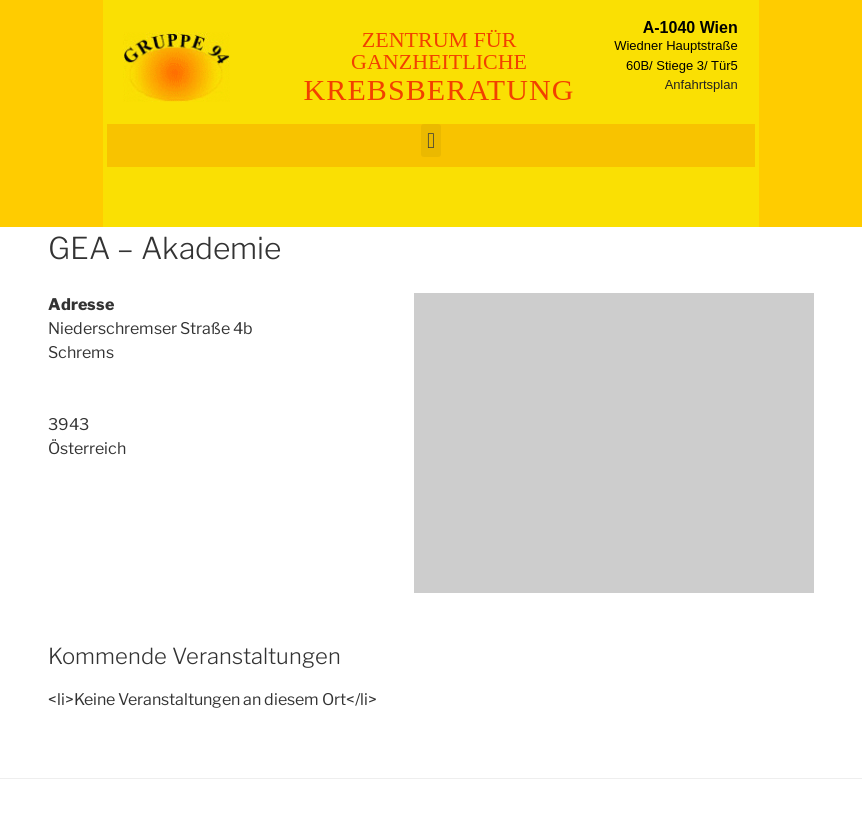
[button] (430, 140)
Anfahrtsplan (701, 84)
